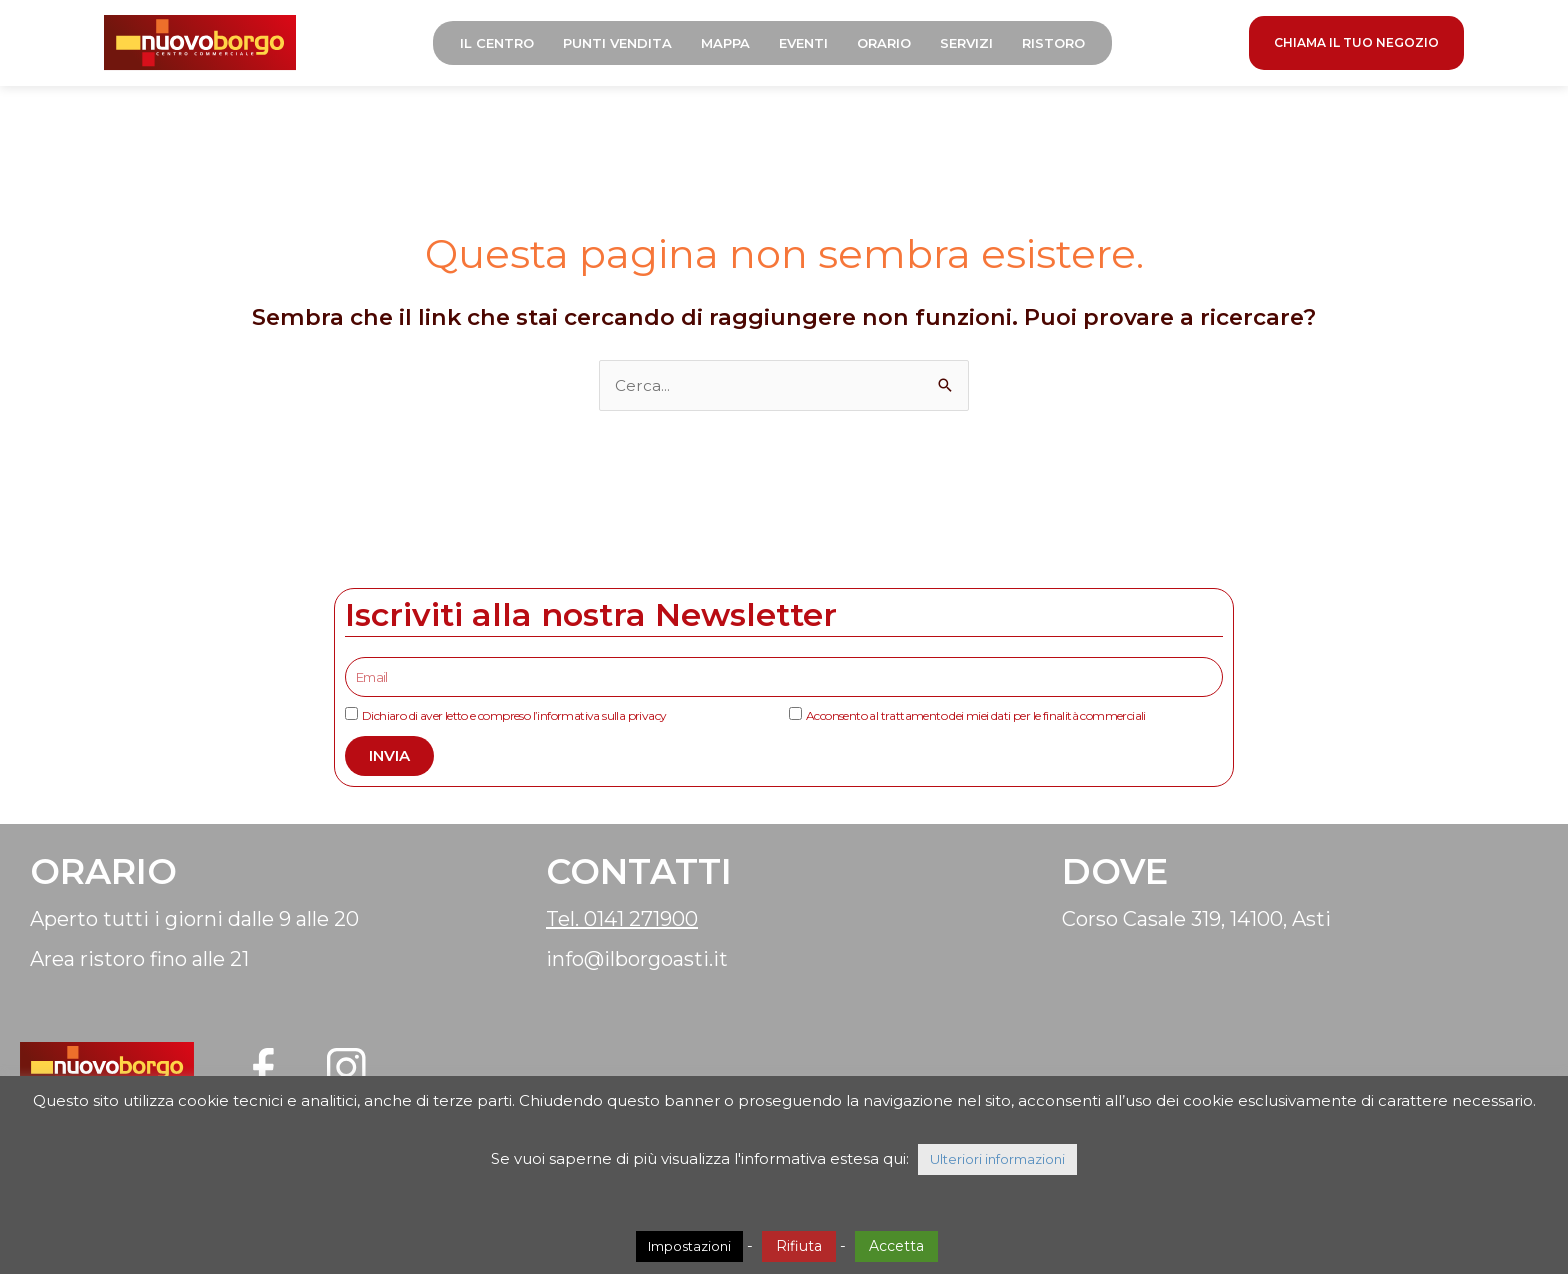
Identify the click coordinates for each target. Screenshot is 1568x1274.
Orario (890, 45)
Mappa (731, 45)
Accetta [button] (896, 1246)
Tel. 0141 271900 (622, 922)
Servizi (972, 45)
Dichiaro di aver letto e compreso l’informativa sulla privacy (514, 718)
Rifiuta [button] (799, 1246)
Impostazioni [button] (689, 1246)
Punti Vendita (623, 45)
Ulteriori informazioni (997, 1159)
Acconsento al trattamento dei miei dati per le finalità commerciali (976, 718)
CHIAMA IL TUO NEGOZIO (1356, 44)
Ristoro (1059, 45)
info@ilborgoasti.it (637, 962)
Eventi (809, 45)
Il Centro (503, 45)
